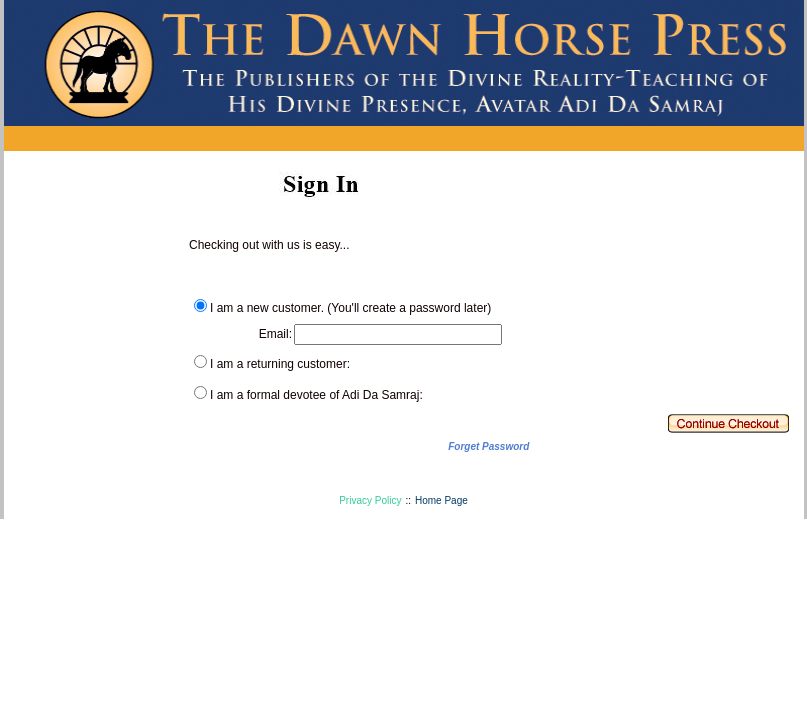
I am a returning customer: (280, 364)
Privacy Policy (370, 500)
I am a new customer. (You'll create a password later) (350, 308)
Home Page (441, 500)
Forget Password (488, 446)
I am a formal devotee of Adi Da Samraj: (316, 395)
